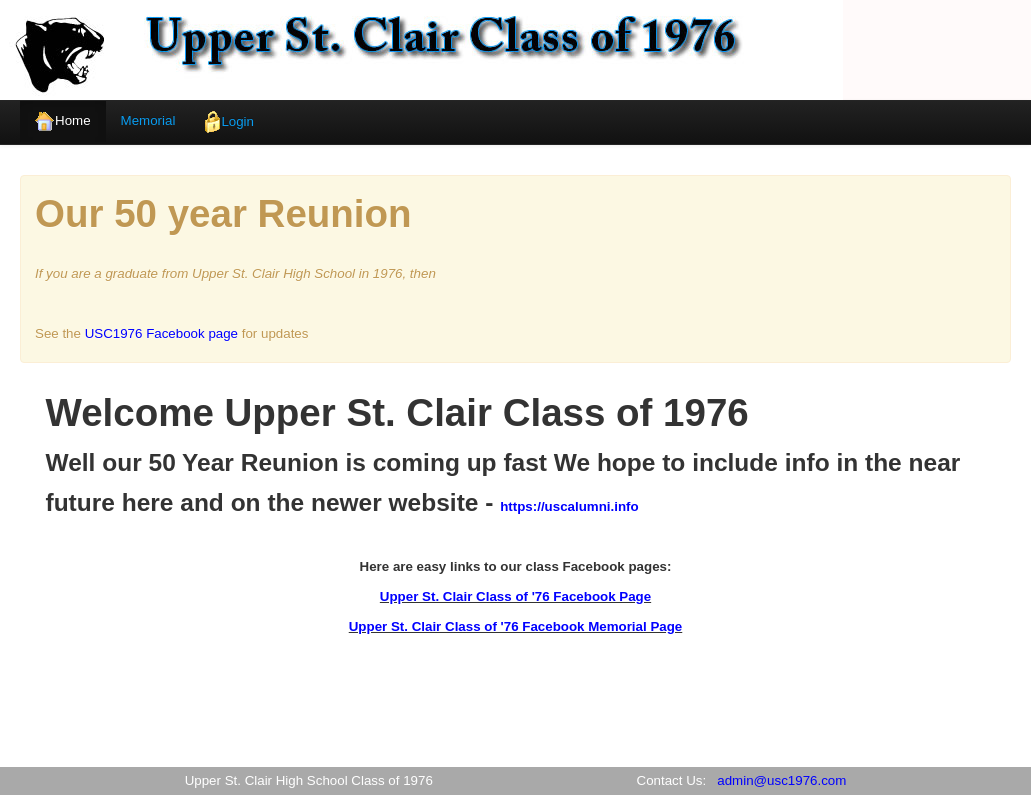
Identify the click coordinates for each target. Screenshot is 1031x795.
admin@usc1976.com (781, 780)
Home (63, 121)
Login (229, 122)
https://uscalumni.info (569, 506)
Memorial (148, 120)
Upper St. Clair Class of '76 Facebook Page (515, 596)
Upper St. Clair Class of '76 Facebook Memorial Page (516, 626)
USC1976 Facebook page (161, 333)
